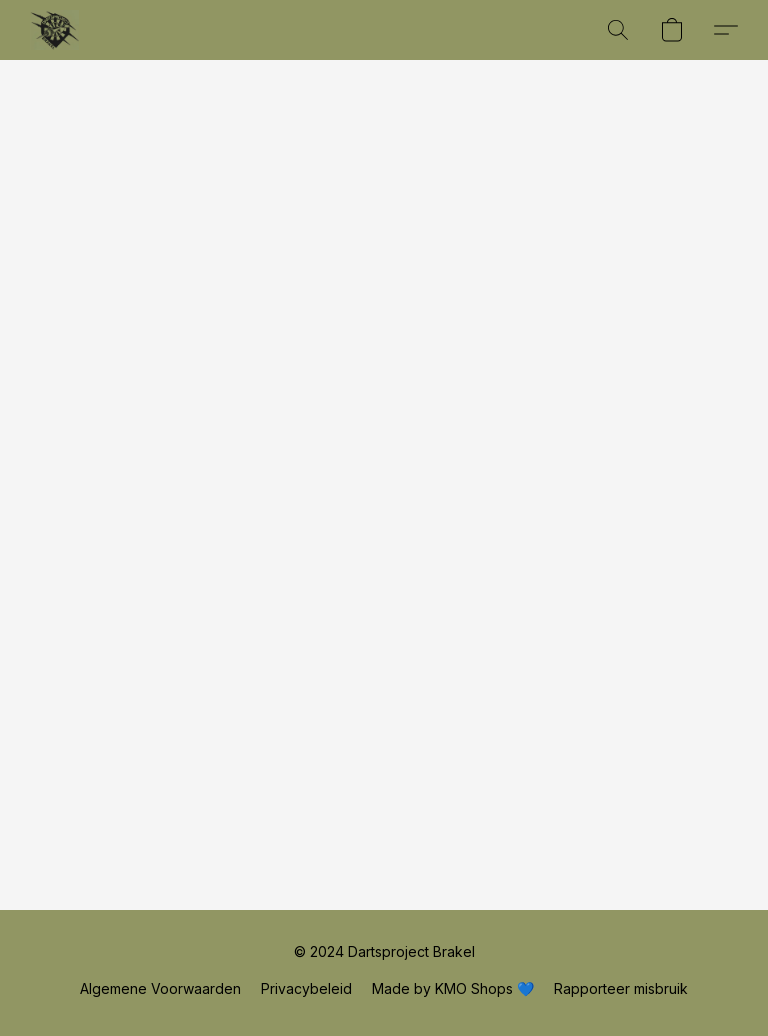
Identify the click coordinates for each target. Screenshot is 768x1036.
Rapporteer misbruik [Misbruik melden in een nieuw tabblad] (621, 988)
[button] (54, 30)
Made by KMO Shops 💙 (453, 988)
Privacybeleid (306, 988)
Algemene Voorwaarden (160, 988)
